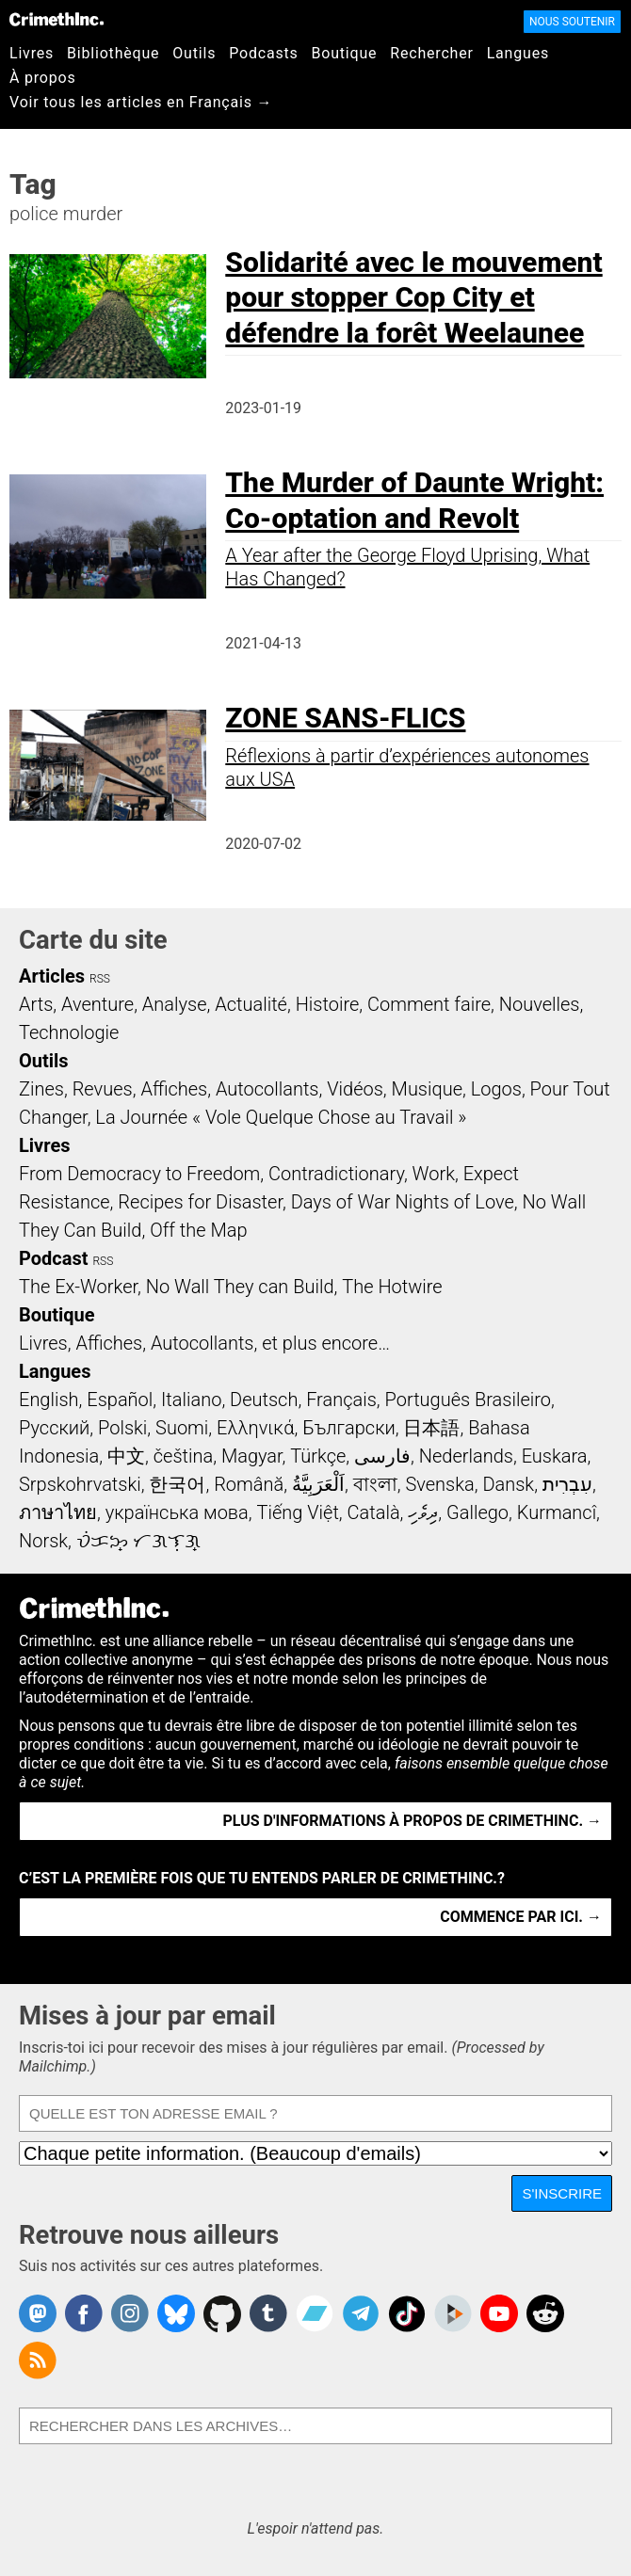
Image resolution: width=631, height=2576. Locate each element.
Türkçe (318, 1456)
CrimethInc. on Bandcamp (314, 2313)
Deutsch (264, 1399)
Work (434, 1173)
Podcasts (263, 53)
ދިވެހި (423, 1512)
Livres (31, 53)
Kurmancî (556, 1512)
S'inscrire (562, 2193)
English (49, 1399)
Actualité (251, 1004)
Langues (518, 53)
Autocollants (267, 1089)
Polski (122, 1427)
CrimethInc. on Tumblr (268, 2313)
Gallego (477, 1512)
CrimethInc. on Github (222, 2313)
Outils (194, 53)
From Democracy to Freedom (139, 1173)
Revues (103, 1089)
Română (248, 1484)
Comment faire (429, 1004)
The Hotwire (392, 1286)
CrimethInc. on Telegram (361, 2313)
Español (120, 1399)
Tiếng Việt (297, 1512)
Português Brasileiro (468, 1399)
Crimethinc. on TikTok (407, 2313)
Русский (54, 1427)
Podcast (53, 1258)
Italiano (191, 1399)
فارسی (382, 1456)
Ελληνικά (255, 1427)
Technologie (69, 1032)
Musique (427, 1089)
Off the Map (198, 1230)
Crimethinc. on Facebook (84, 2313)
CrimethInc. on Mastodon (38, 2313)
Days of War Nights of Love (402, 1202)
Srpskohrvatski (80, 1484)
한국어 (177, 1484)
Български (349, 1427)
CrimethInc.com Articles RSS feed (38, 2360)
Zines (41, 1089)
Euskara (555, 1456)
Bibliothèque (113, 53)
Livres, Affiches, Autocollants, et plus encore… (204, 1343)
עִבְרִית (567, 1484)
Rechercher (431, 53)
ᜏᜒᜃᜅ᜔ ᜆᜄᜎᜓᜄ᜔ (138, 1540)
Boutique (345, 53)
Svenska (439, 1484)
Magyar (252, 1456)
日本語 (431, 1427)
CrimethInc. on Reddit (545, 2313)
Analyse (174, 1004)
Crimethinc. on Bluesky (176, 2313)
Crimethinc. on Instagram (130, 2313)
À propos (42, 78)
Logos (496, 1089)
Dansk (508, 1484)
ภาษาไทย (58, 1512)
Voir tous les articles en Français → (140, 102)
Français (341, 1399)
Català (374, 1512)
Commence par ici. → (521, 1917)
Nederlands (466, 1456)
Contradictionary (336, 1173)
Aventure (97, 1004)
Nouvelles (539, 1004)
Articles (52, 976)
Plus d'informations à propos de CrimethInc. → (412, 1821)
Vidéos (355, 1089)
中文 (126, 1456)
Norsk (43, 1540)
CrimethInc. (56, 18)
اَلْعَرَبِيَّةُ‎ (318, 1484)
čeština (183, 1456)
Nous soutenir (572, 21)
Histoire (328, 1004)
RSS (99, 978)
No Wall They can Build (240, 1286)
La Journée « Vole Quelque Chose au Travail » (280, 1117)
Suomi (181, 1427)
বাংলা (375, 1484)
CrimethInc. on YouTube (499, 2313)
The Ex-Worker (78, 1286)
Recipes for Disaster (200, 1202)
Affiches (173, 1089)
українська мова (177, 1512)
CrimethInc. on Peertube (453, 2313)
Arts (36, 1004)
